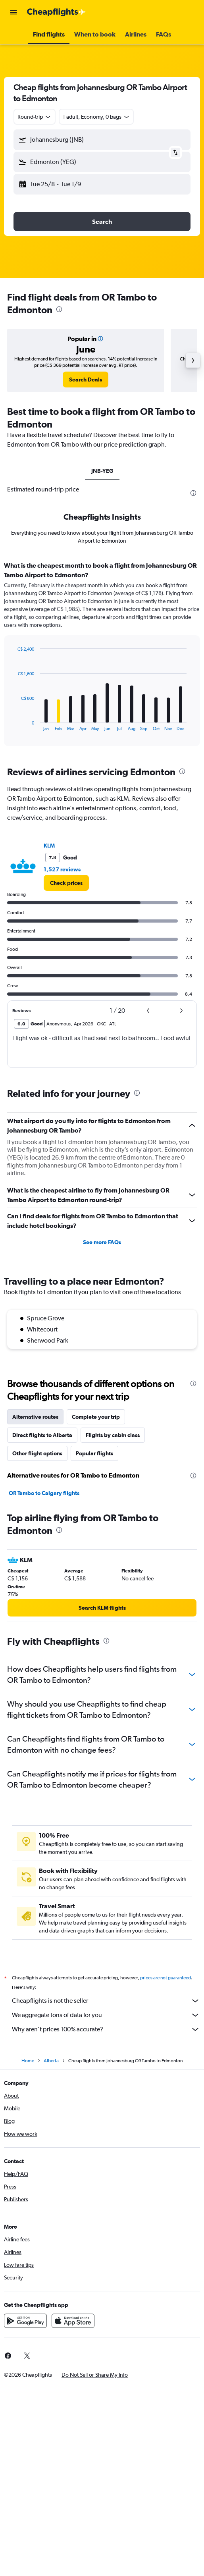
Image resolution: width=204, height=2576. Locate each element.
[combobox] (34, 117)
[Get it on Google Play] (25, 2321)
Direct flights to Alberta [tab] (42, 1435)
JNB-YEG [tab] (102, 471)
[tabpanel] (102, 657)
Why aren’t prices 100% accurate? (106, 2029)
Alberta (51, 2060)
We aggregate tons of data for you (106, 2015)
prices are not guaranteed (165, 1978)
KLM (49, 845)
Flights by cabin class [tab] (113, 1435)
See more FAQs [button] (102, 1242)
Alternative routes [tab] (35, 1417)
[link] (85, 379)
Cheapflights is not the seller (106, 2001)
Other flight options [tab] (37, 1453)
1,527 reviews (62, 869)
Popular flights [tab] (94, 1453)
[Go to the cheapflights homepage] (56, 12)
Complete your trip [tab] (96, 1417)
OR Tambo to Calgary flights (44, 1493)
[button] (13, 12)
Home (27, 2060)
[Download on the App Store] (73, 2321)
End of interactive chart (13, 724)
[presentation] (59, 309)
